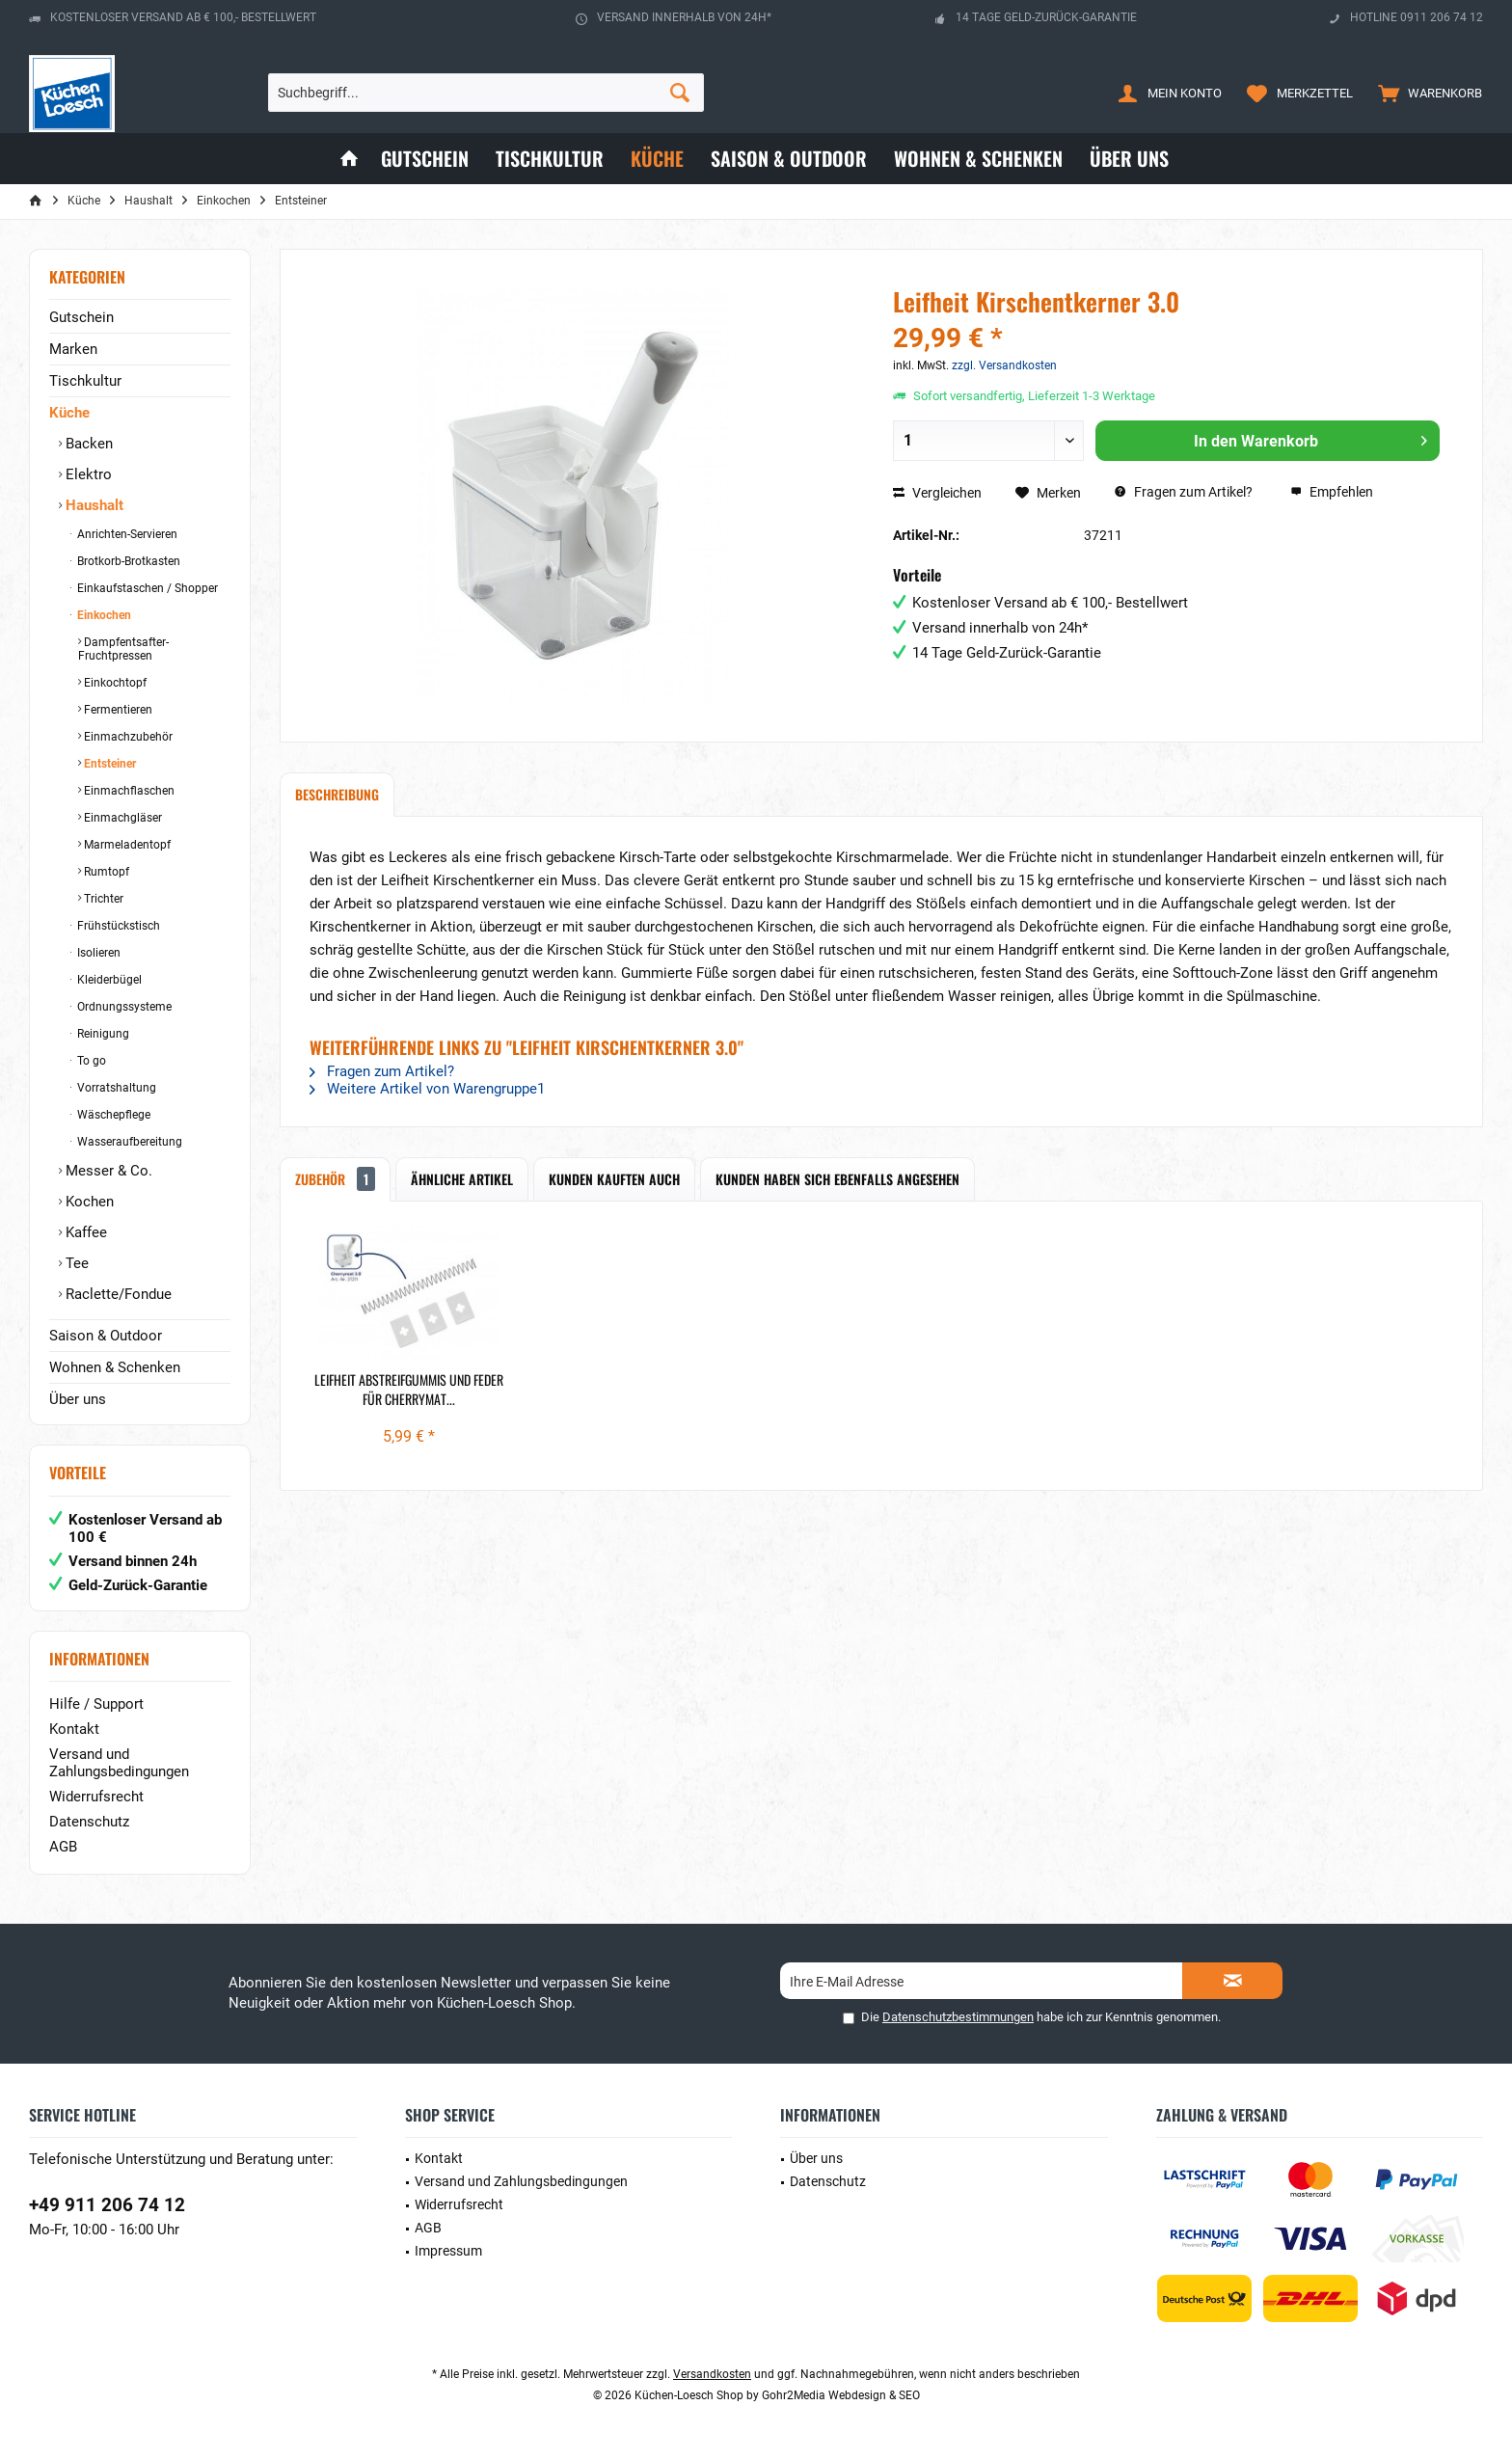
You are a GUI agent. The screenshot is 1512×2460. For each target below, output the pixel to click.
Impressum (448, 2250)
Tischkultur (85, 381)
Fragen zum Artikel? (1184, 492)
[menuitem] (1425, 92)
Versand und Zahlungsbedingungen (119, 1762)
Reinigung (101, 1034)
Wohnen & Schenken (114, 1367)
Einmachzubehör (127, 736)
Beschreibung (337, 794)
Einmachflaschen (128, 790)
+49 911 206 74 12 (107, 2205)
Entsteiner (108, 763)
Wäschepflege (112, 1115)
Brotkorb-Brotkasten (127, 561)
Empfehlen (1331, 492)
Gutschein (81, 317)
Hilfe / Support (96, 1704)
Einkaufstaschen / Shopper (146, 588)
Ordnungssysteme (123, 1007)
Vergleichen (937, 492)
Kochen (88, 1201)
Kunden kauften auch (614, 1179)
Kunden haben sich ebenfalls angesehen (837, 1179)
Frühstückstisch (117, 926)
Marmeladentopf (126, 845)
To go (90, 1061)
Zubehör (335, 1179)
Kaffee (84, 1232)
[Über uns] (1129, 158)
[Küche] (657, 158)
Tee (75, 1263)
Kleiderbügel (108, 980)
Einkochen (102, 615)
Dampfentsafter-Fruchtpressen (123, 648)
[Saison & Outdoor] (788, 158)
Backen (87, 443)
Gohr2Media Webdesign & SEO (841, 2395)
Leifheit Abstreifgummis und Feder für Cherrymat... (408, 1389)
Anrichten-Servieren (125, 534)
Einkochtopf (114, 682)
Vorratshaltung (115, 1088)
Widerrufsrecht (96, 1796)
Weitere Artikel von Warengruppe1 (427, 1088)
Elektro (87, 474)
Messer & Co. (107, 1170)
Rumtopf (105, 872)
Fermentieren (116, 709)
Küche (69, 412)
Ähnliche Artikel (462, 1179)
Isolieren (97, 953)
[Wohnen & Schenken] (978, 158)
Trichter (102, 899)
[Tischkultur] (549, 158)
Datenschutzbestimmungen (958, 2017)
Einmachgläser (121, 818)
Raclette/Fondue (117, 1294)
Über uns (77, 1399)
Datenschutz (89, 1821)
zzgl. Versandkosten (1004, 365)
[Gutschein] (424, 158)
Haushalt (92, 505)
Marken (73, 349)
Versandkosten (712, 2374)
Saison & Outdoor (105, 1335)
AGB (63, 1846)
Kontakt (74, 1729)
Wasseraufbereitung (128, 1142)
